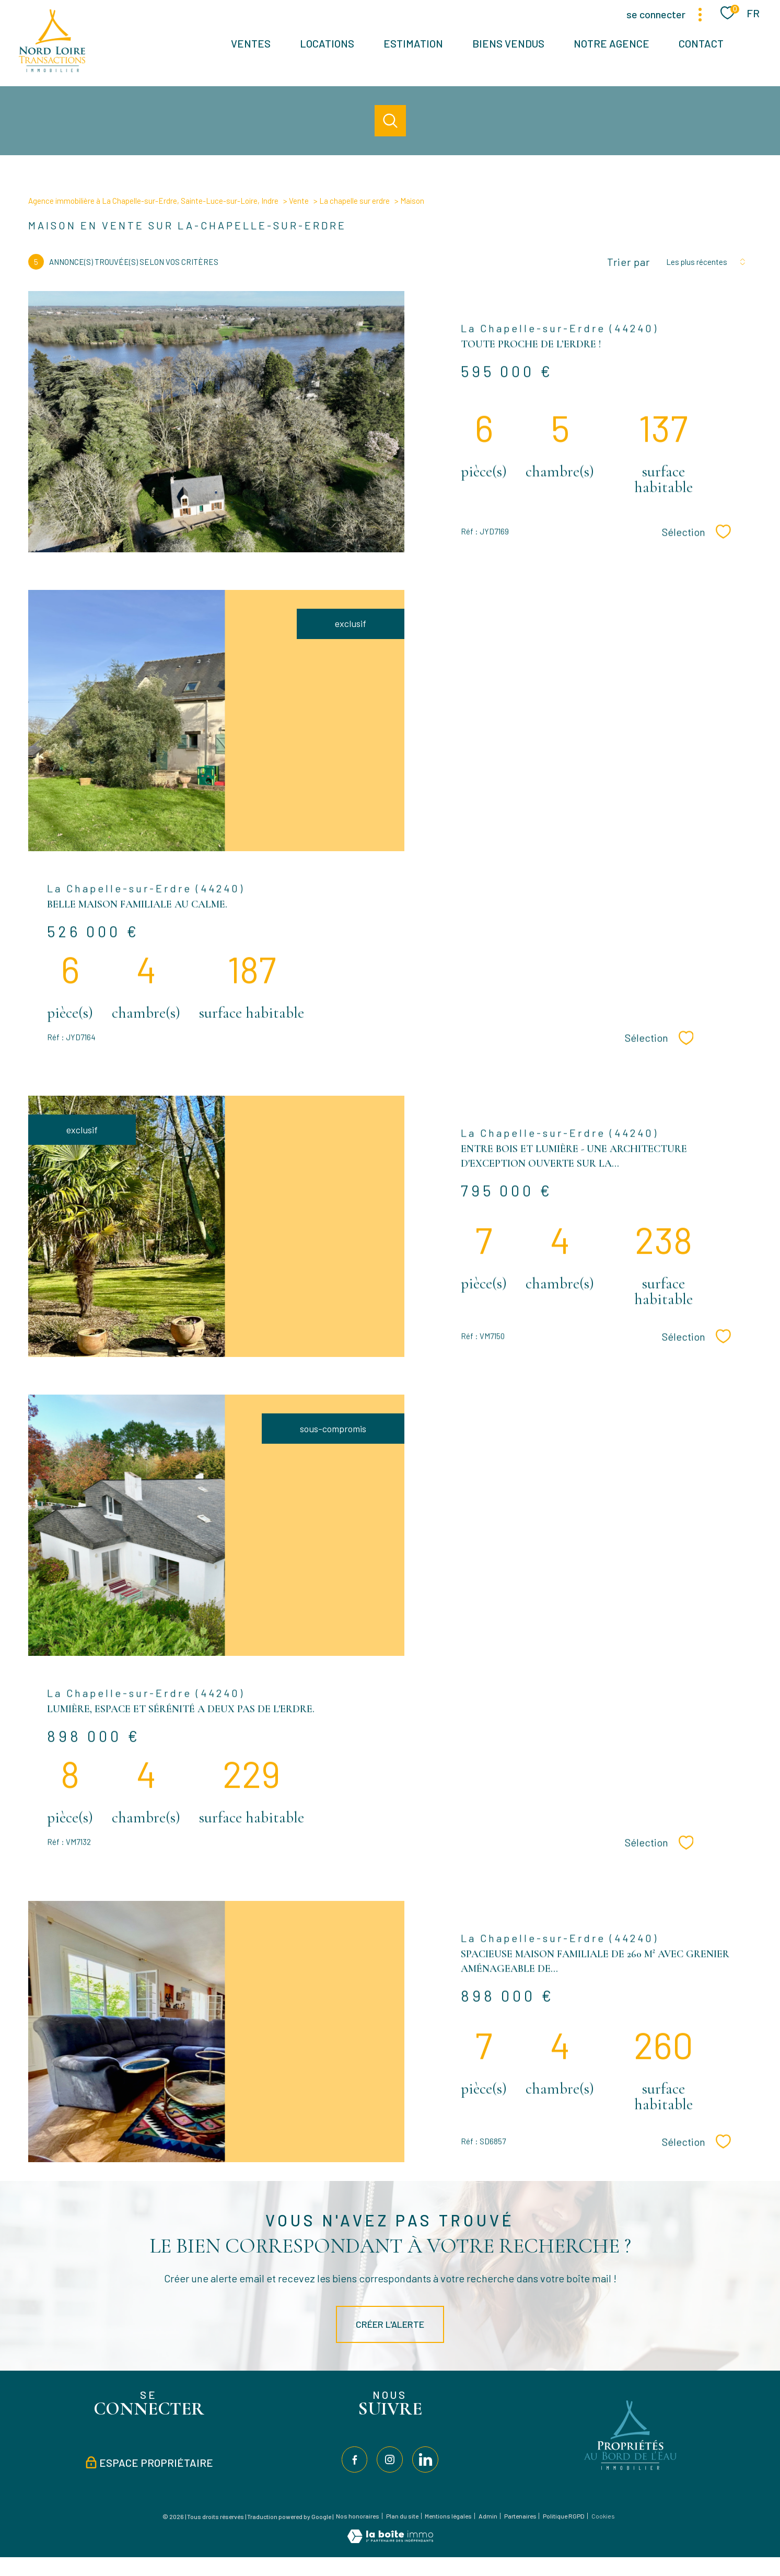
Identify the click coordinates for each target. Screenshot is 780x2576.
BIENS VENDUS (508, 43)
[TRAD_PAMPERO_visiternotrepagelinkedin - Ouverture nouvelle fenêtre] (425, 2459)
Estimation (413, 43)
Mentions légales (448, 2516)
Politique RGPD (564, 2516)
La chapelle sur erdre (354, 200)
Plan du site (402, 2516)
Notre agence (611, 43)
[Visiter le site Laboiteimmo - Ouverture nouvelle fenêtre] (390, 2539)
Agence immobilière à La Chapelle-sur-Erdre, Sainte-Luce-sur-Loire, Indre (153, 200)
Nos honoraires (357, 2516)
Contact (701, 43)
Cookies (603, 2516)
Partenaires (520, 2516)
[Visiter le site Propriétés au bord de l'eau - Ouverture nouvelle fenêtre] (631, 2469)
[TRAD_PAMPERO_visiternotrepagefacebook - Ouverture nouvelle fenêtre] (355, 2459)
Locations (327, 43)
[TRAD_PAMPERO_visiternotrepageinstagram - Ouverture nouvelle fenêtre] (390, 2459)
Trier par (628, 262)
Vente (299, 200)
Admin (488, 2516)
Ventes (251, 43)
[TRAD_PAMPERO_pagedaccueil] (52, 68)
